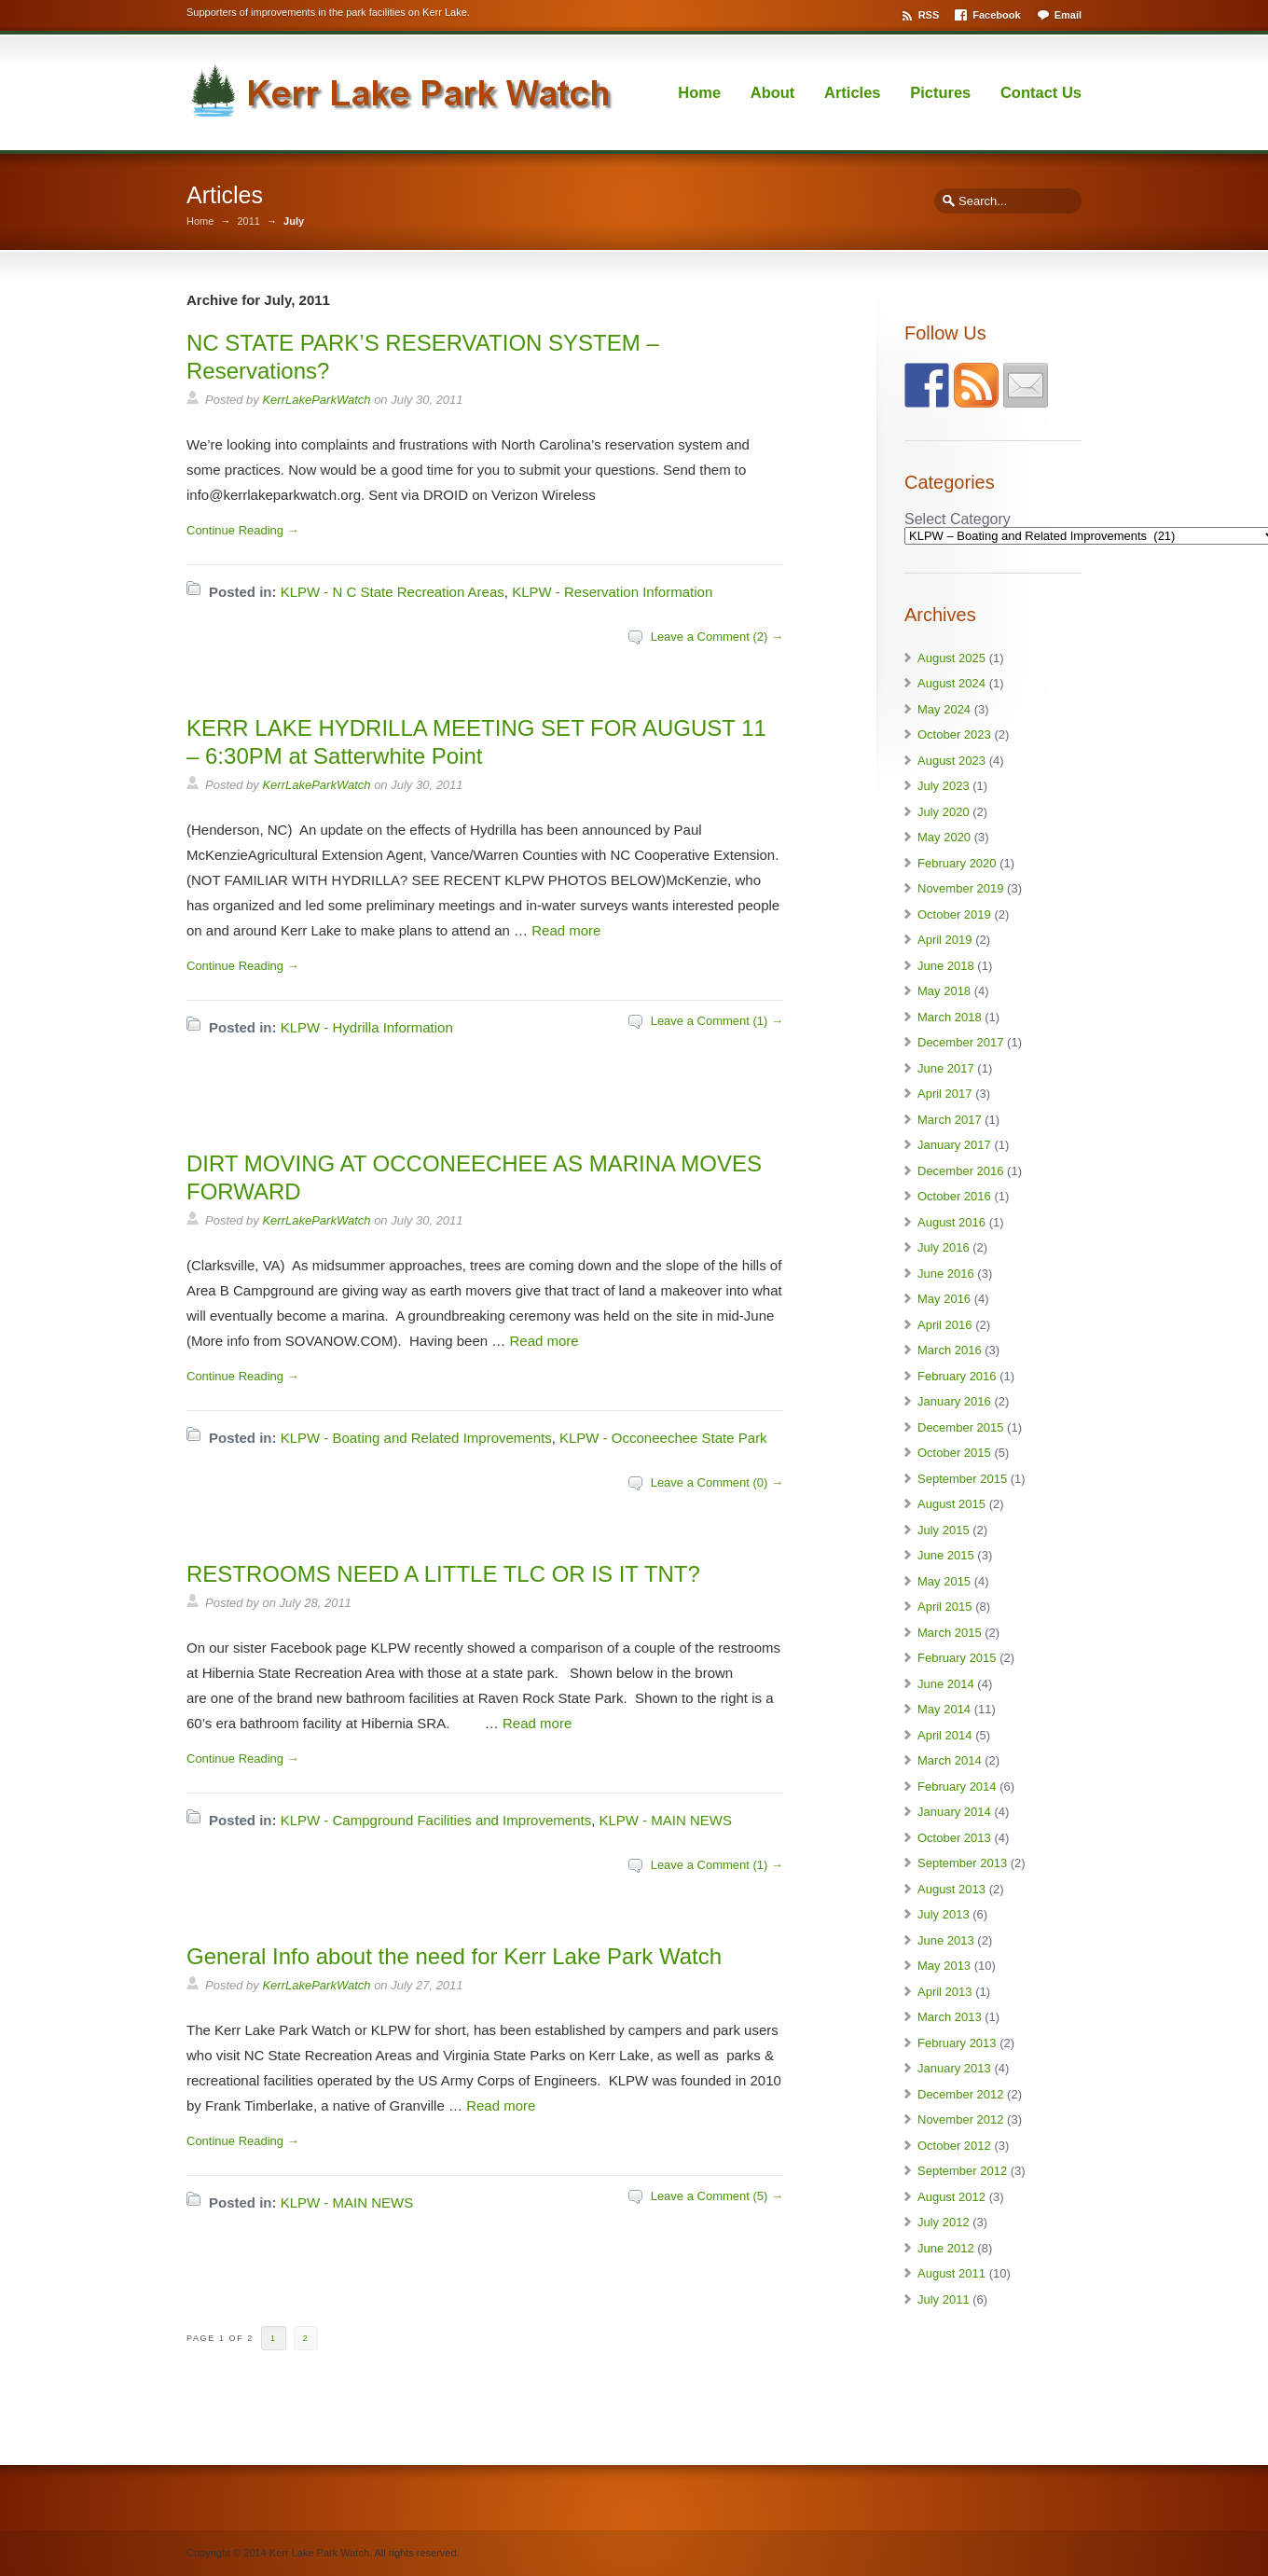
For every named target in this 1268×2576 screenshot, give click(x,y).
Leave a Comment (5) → (717, 2196)
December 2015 (960, 1427)
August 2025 (951, 658)
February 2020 (957, 863)
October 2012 (954, 2146)
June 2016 (945, 1274)
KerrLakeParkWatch (316, 400)
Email (1068, 15)
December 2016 (960, 1171)
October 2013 (954, 1838)
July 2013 (943, 1914)
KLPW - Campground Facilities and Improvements (436, 1820)
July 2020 (943, 812)
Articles (852, 92)
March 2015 (949, 1633)
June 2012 (945, 2248)
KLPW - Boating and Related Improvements (416, 1438)
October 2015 (954, 1453)
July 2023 (943, 786)
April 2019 (944, 940)
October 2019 (954, 914)
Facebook (996, 15)
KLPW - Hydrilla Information (367, 1027)
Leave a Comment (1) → (717, 1021)
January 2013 (954, 2068)
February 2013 (957, 2043)
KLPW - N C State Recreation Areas (392, 592)
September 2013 (962, 1863)
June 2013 (945, 1940)
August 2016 (951, 1222)
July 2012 (943, 2222)
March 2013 (949, 2017)
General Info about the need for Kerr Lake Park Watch (454, 1956)
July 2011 (943, 2299)
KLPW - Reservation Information (612, 592)
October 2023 (954, 734)
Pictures (940, 92)
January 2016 (954, 1401)
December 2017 (960, 1042)
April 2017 (944, 1094)
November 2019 (960, 888)
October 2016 (954, 1196)
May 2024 (944, 709)
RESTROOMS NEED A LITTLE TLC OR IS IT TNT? (443, 1573)
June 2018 (945, 966)
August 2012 (951, 2197)
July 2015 (943, 1530)
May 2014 (944, 1709)
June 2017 (945, 1068)
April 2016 (944, 1325)
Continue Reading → (242, 530)
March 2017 (949, 1120)
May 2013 (944, 1966)
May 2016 (944, 1299)
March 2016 (949, 1350)
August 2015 (951, 1504)
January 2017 (954, 1145)
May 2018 (944, 991)
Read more (565, 930)
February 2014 (957, 1787)
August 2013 (951, 1889)
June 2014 (945, 1684)
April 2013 (944, 1992)
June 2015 (945, 1555)
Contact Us (1041, 92)
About (773, 92)
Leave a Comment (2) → (717, 637)
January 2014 (954, 1812)
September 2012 (962, 2171)
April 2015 (944, 1606)
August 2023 (951, 761)
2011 (248, 221)
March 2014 (949, 1760)
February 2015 (957, 1658)
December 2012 (960, 2094)
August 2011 (951, 2273)
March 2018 (949, 1017)
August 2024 (951, 683)
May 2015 (944, 1581)
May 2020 (944, 837)
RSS (929, 15)
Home (699, 92)
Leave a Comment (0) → (717, 1482)
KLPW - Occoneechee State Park (663, 1438)
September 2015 (962, 1479)
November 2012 (960, 2119)
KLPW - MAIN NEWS (666, 1820)
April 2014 (944, 1735)
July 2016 (943, 1247)
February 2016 (957, 1376)
